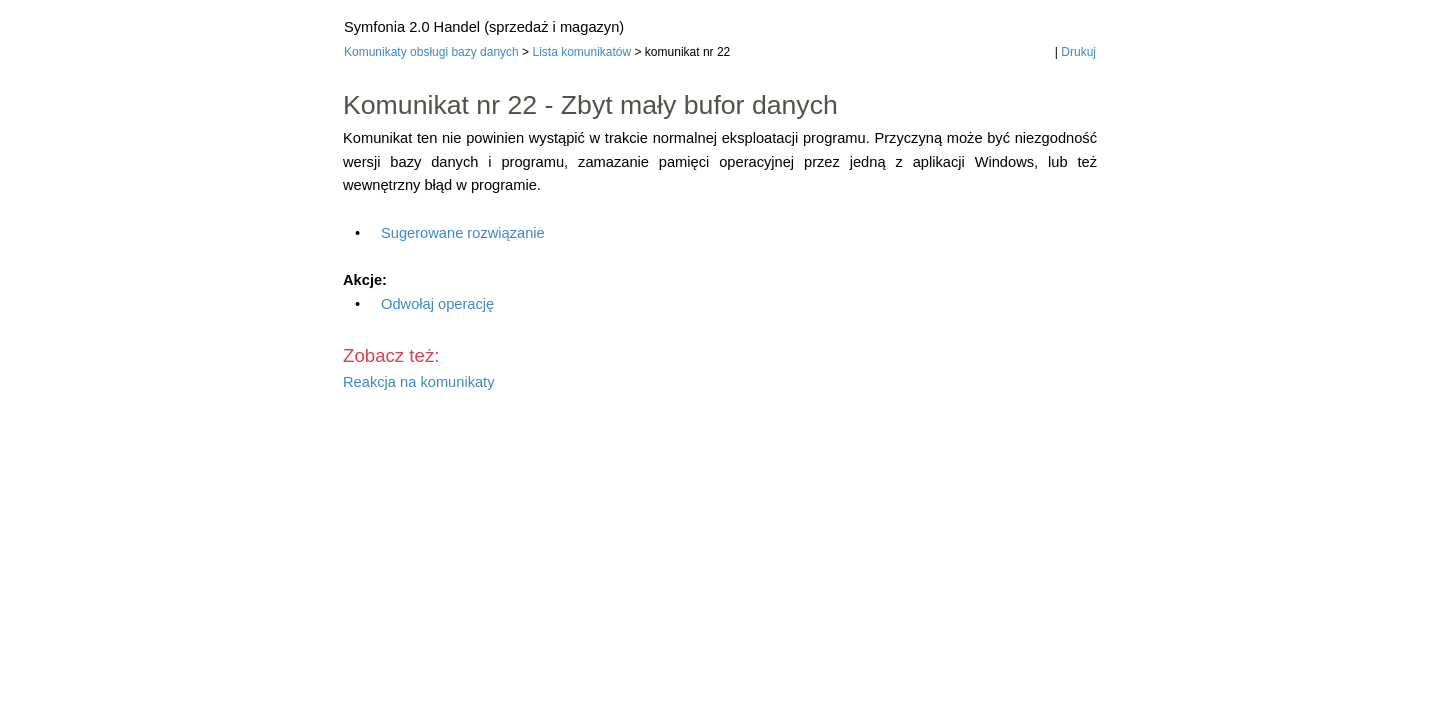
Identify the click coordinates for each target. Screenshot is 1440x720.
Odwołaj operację (437, 304)
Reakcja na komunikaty (419, 382)
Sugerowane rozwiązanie (463, 233)
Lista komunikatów (581, 52)
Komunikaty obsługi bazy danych (431, 52)
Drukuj (1078, 52)
